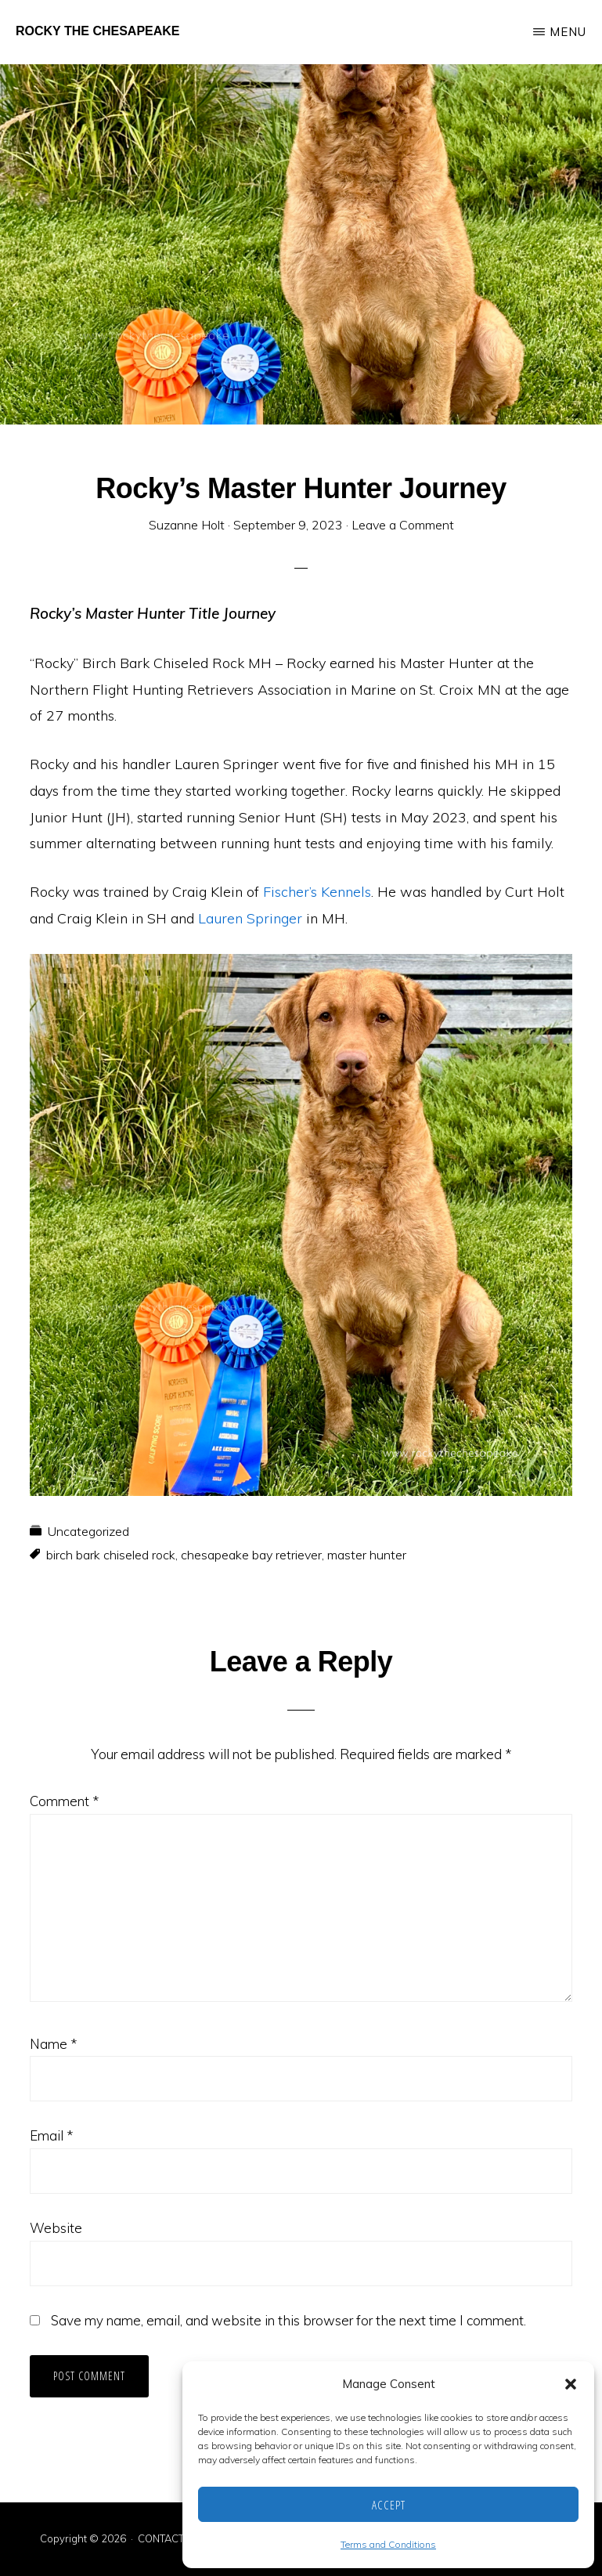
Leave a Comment (402, 525)
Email (51, 2135)
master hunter (366, 1555)
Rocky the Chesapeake (98, 31)
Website (56, 2228)
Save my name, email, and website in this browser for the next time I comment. (288, 2320)
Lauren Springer (252, 918)
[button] (571, 2384)
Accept (389, 2505)
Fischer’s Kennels (317, 892)
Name (53, 2044)
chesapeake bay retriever (251, 1555)
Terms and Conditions (388, 2544)
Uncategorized (88, 1531)
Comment (64, 1801)
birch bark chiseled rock (110, 1555)
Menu (568, 31)
